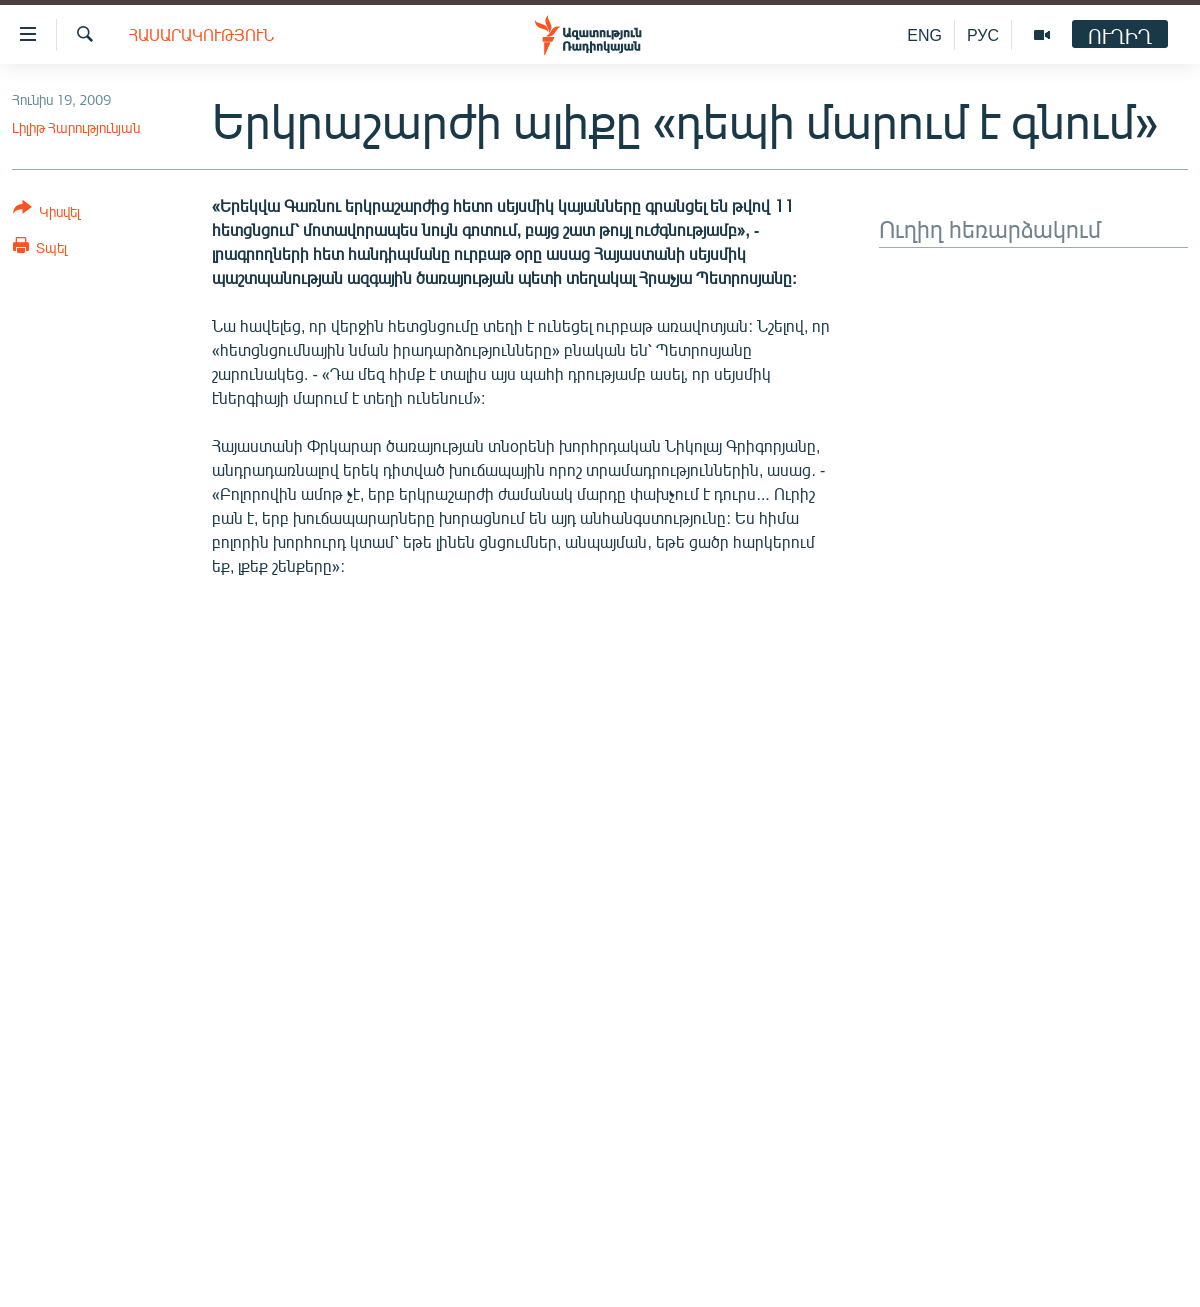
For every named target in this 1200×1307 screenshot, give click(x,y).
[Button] (46, 213)
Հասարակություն (201, 34)
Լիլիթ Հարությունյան (76, 127)
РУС (983, 34)
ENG (924, 34)
